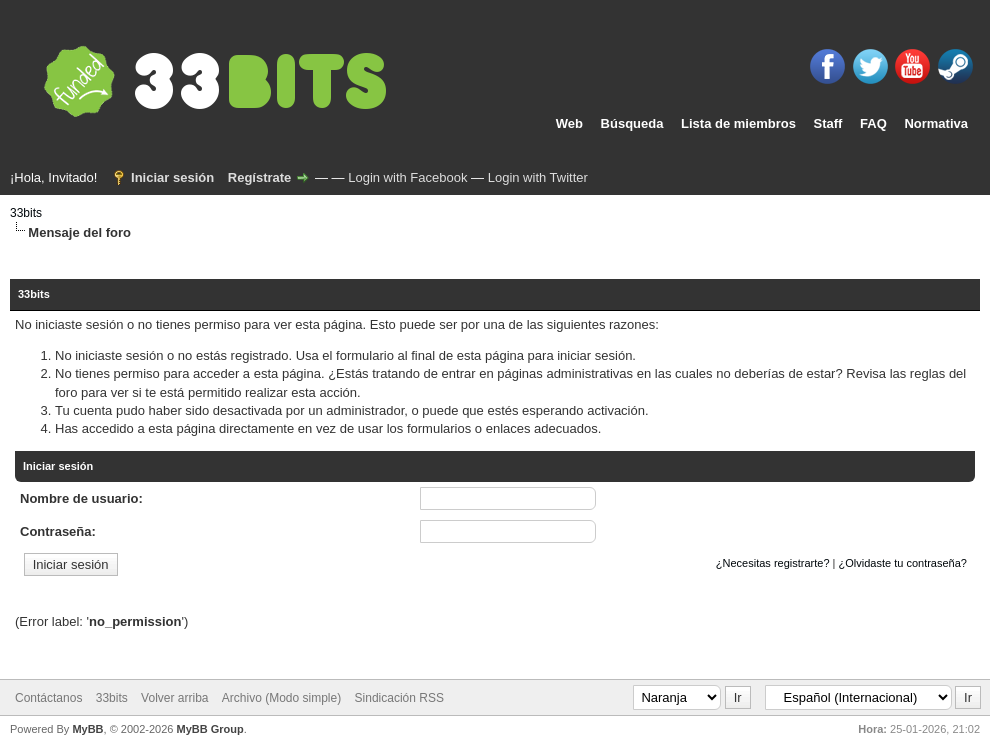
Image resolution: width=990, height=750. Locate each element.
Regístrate (260, 177)
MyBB (87, 729)
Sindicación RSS (399, 698)
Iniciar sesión (172, 177)
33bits (26, 213)
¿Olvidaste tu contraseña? (903, 563)
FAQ (873, 123)
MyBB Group (209, 729)
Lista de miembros (738, 123)
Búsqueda (632, 123)
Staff (828, 123)
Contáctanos (48, 698)
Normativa (936, 123)
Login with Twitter (538, 177)
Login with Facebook (407, 177)
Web (569, 123)
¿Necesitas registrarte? (773, 563)
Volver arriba (174, 698)
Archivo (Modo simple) (281, 698)
